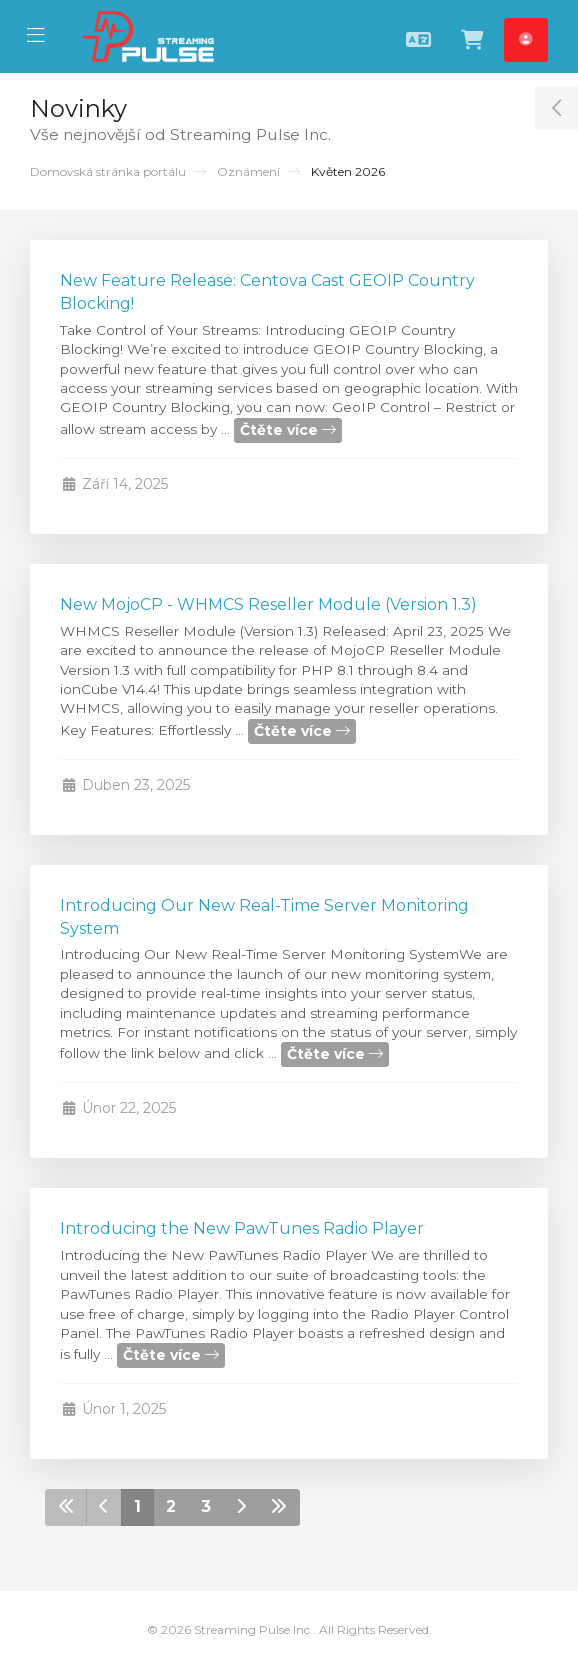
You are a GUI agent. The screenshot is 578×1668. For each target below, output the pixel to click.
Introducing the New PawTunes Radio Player (242, 1228)
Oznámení (248, 171)
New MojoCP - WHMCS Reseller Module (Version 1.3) (268, 604)
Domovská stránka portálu (108, 171)
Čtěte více (288, 430)
